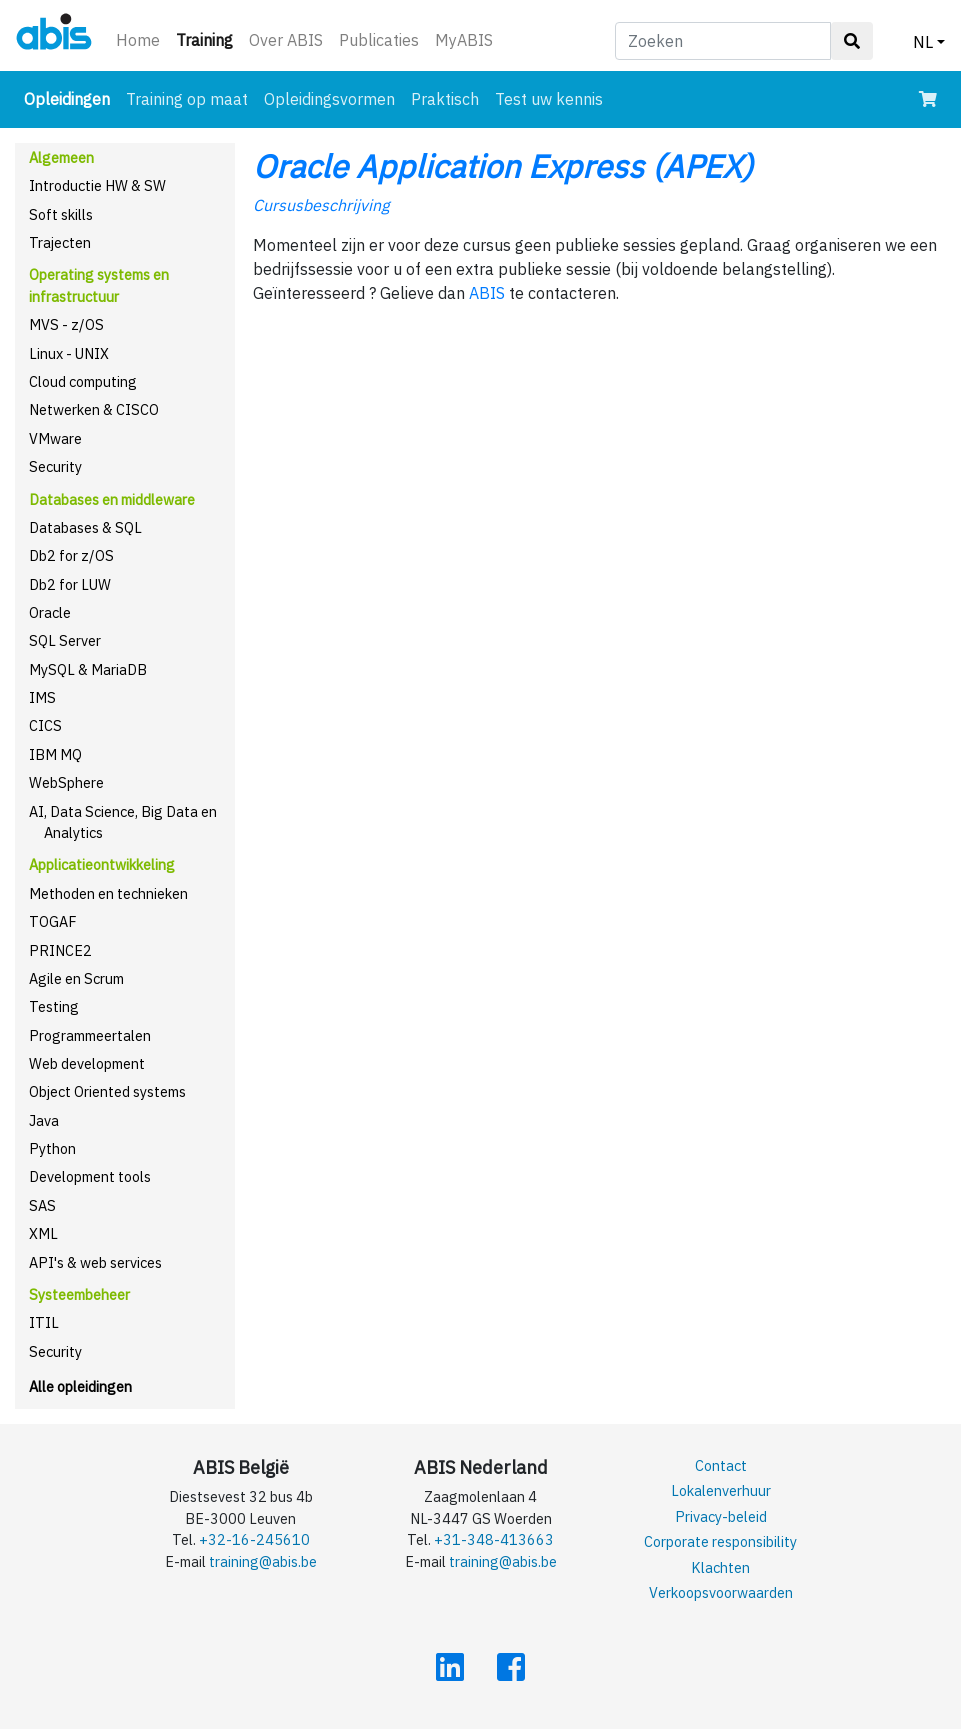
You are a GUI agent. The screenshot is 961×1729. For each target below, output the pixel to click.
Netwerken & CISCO (94, 409)
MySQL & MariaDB (88, 669)
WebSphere (66, 782)
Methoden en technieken (108, 893)
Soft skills (61, 214)
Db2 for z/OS (71, 555)
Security (55, 466)
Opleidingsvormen (329, 99)
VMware (55, 438)
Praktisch (445, 99)
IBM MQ (55, 754)
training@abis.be (263, 1561)
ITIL (44, 1322)
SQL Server (65, 640)
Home (138, 40)
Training (208, 38)
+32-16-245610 (254, 1539)
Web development (87, 1063)
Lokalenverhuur (721, 1490)
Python (52, 1148)
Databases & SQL (85, 527)
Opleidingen (71, 97)
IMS (42, 697)
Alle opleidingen (80, 1386)
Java (44, 1120)
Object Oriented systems (107, 1091)
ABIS (487, 293)
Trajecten (60, 242)
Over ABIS (286, 40)
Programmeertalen (90, 1035)
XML (43, 1233)
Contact (721, 1465)
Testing (54, 1006)
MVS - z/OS (66, 324)
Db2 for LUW (70, 584)
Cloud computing (83, 381)
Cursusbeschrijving (321, 205)
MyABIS (464, 40)
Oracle (50, 612)
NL (923, 42)
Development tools (90, 1176)
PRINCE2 (60, 950)
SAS (42, 1205)
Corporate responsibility (720, 1541)
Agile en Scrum (76, 978)
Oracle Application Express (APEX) (503, 166)
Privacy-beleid (721, 1516)
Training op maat (187, 99)
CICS (45, 725)
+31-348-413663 (494, 1539)
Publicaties (379, 40)
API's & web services (95, 1262)
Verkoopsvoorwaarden (721, 1592)
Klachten (720, 1567)
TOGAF (53, 921)
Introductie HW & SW (97, 185)
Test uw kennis (549, 99)
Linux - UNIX (69, 353)
